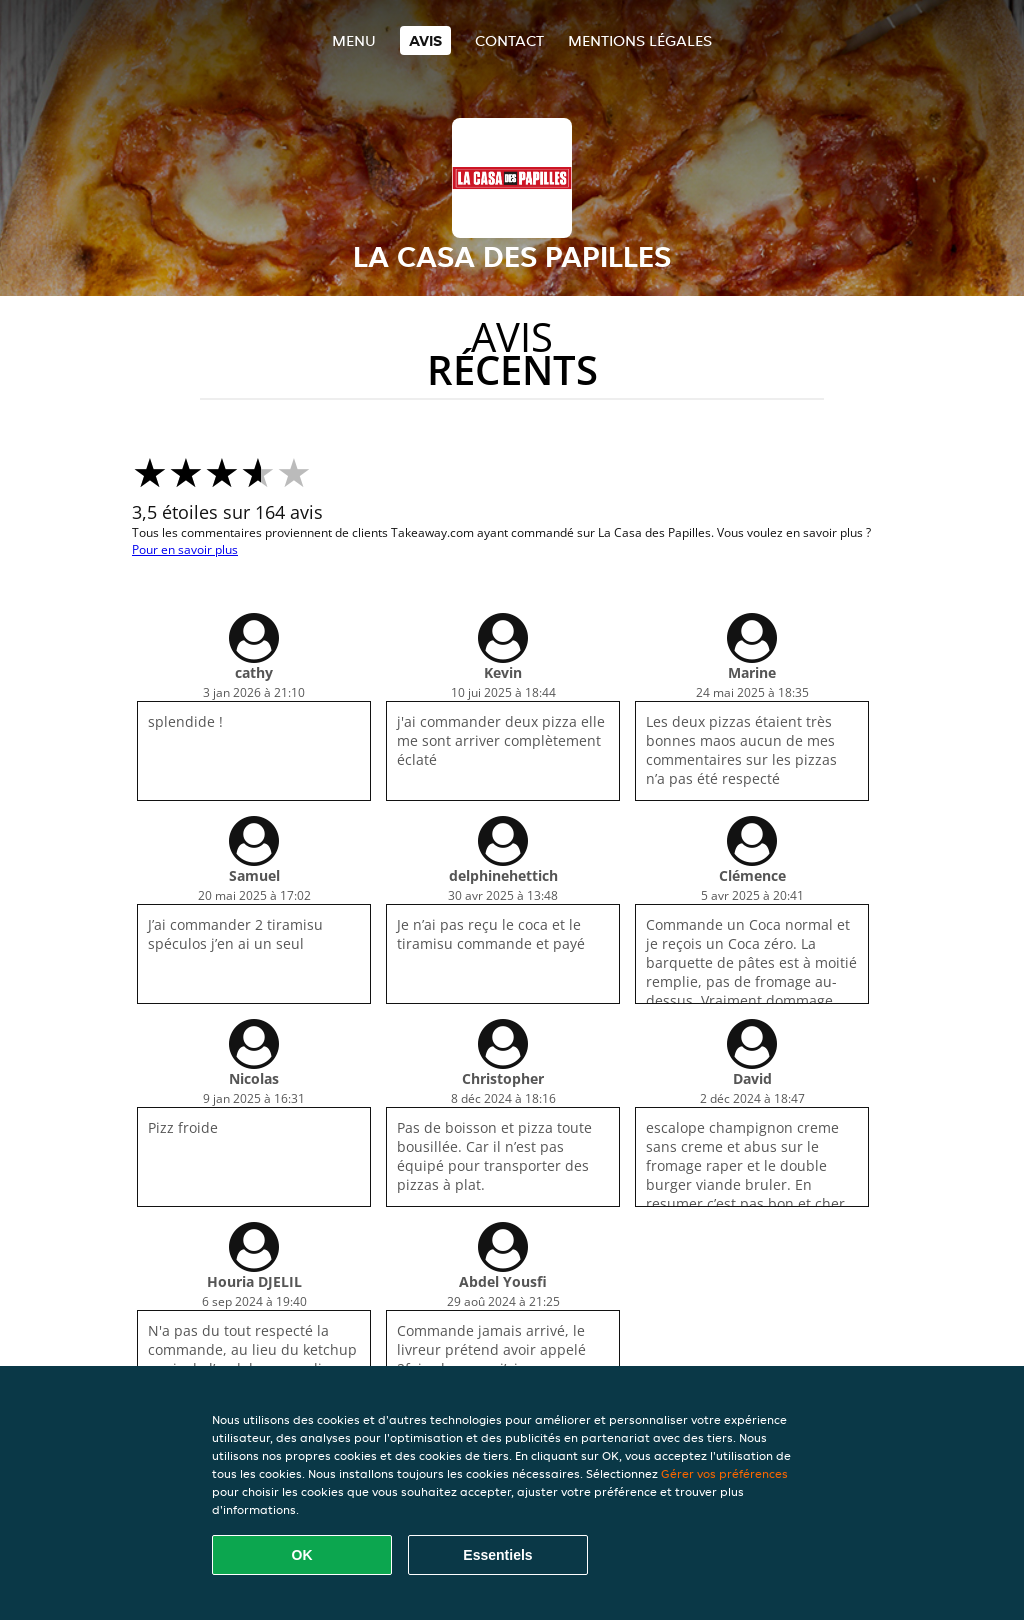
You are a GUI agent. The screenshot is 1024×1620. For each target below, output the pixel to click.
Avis (425, 40)
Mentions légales (640, 40)
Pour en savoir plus (185, 549)
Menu (354, 40)
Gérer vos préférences (724, 1473)
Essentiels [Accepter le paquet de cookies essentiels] (497, 1555)
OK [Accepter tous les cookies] (302, 1555)
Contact (509, 40)
